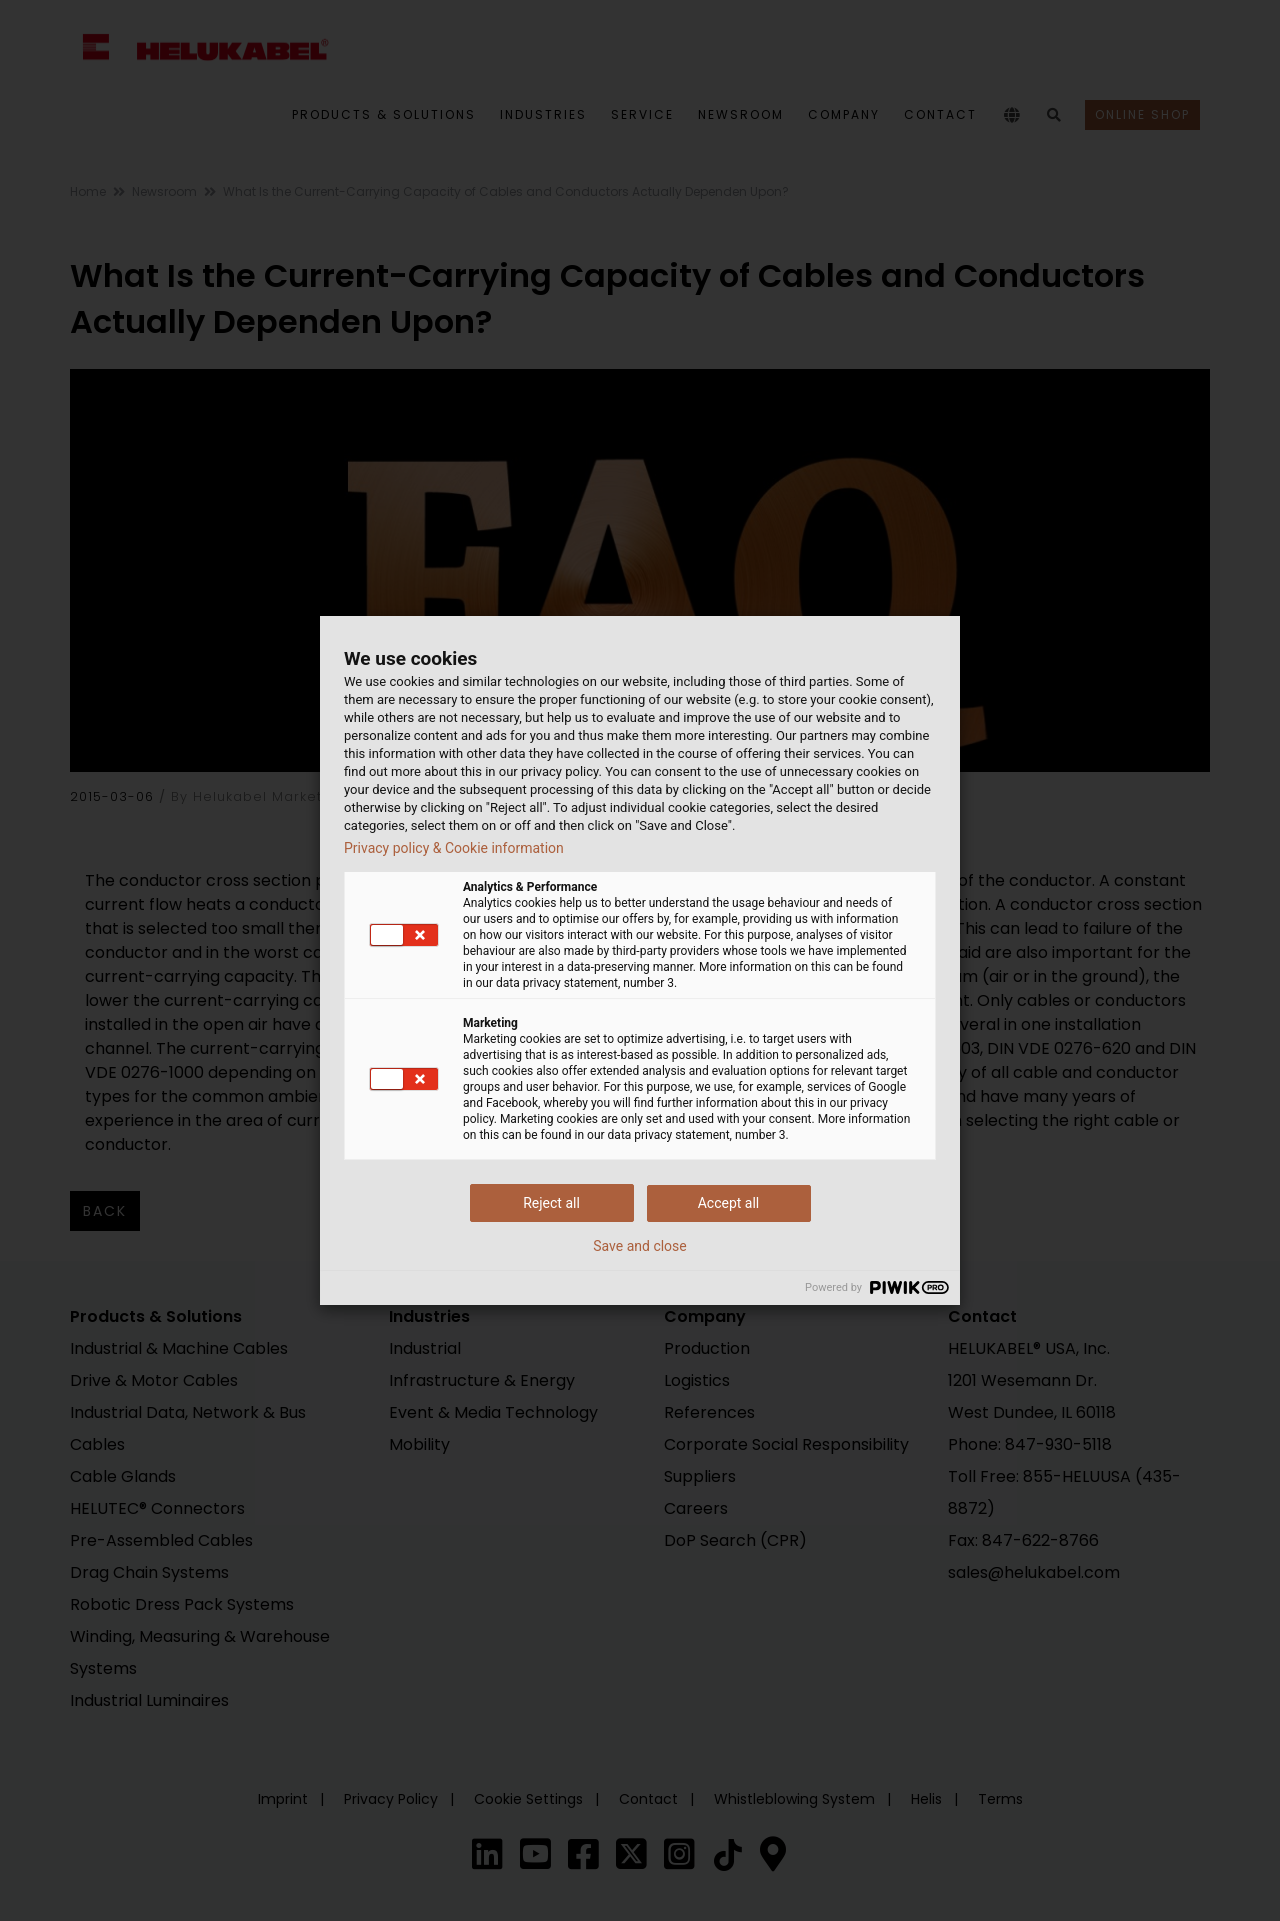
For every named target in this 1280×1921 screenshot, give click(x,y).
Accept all (729, 1203)
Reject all (551, 1203)
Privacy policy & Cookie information (454, 848)
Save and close (640, 1246)
